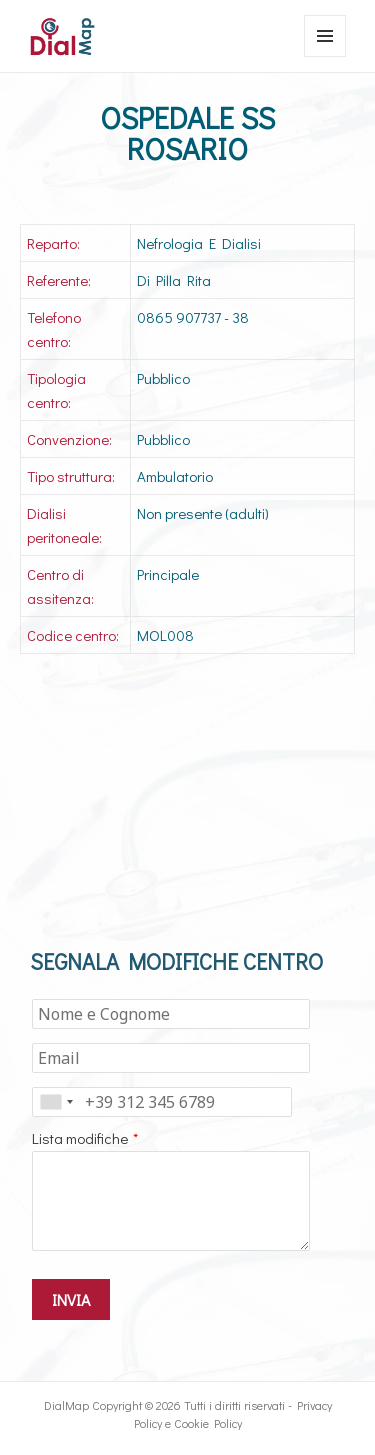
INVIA (71, 1299)
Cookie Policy (208, 1423)
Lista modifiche (80, 1138)
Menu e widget (325, 56)
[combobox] (56, 1102)
